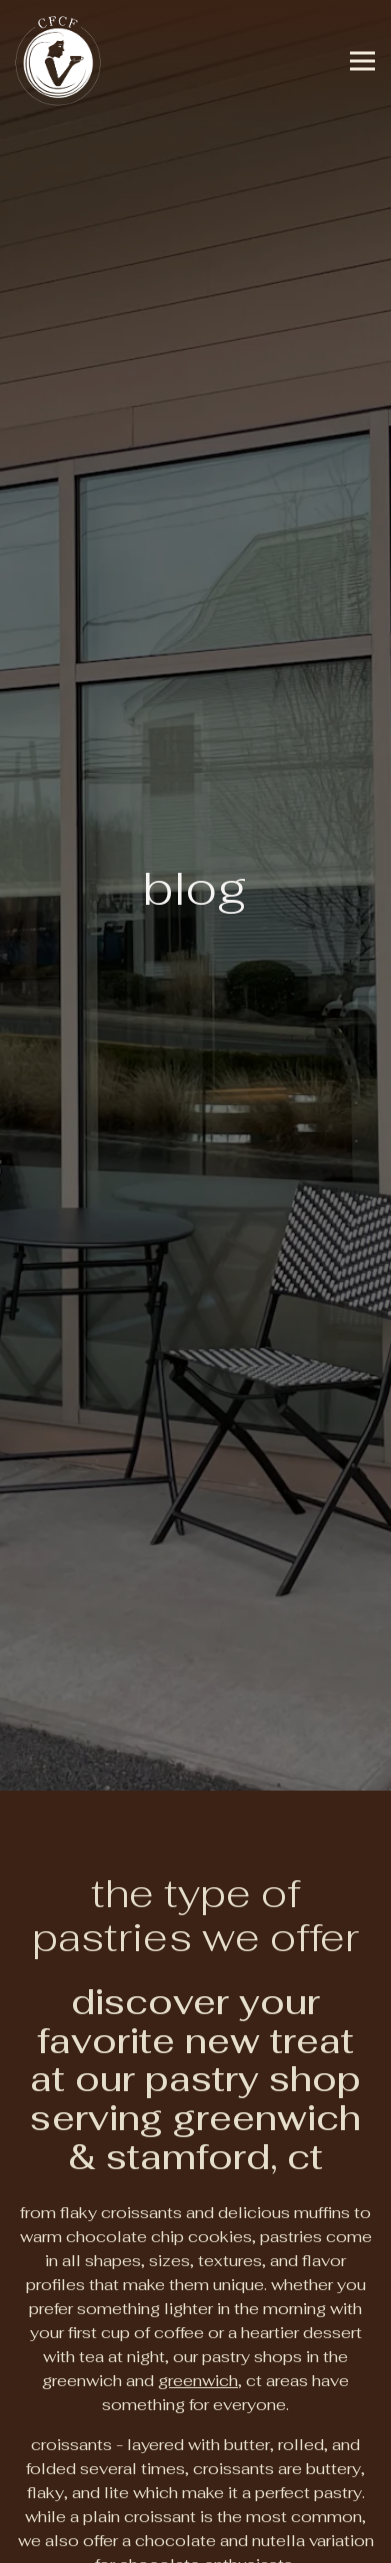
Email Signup (196, 2537)
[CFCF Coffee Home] (60, 60)
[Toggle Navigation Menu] (362, 60)
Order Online (195, 2486)
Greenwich (198, 2272)
